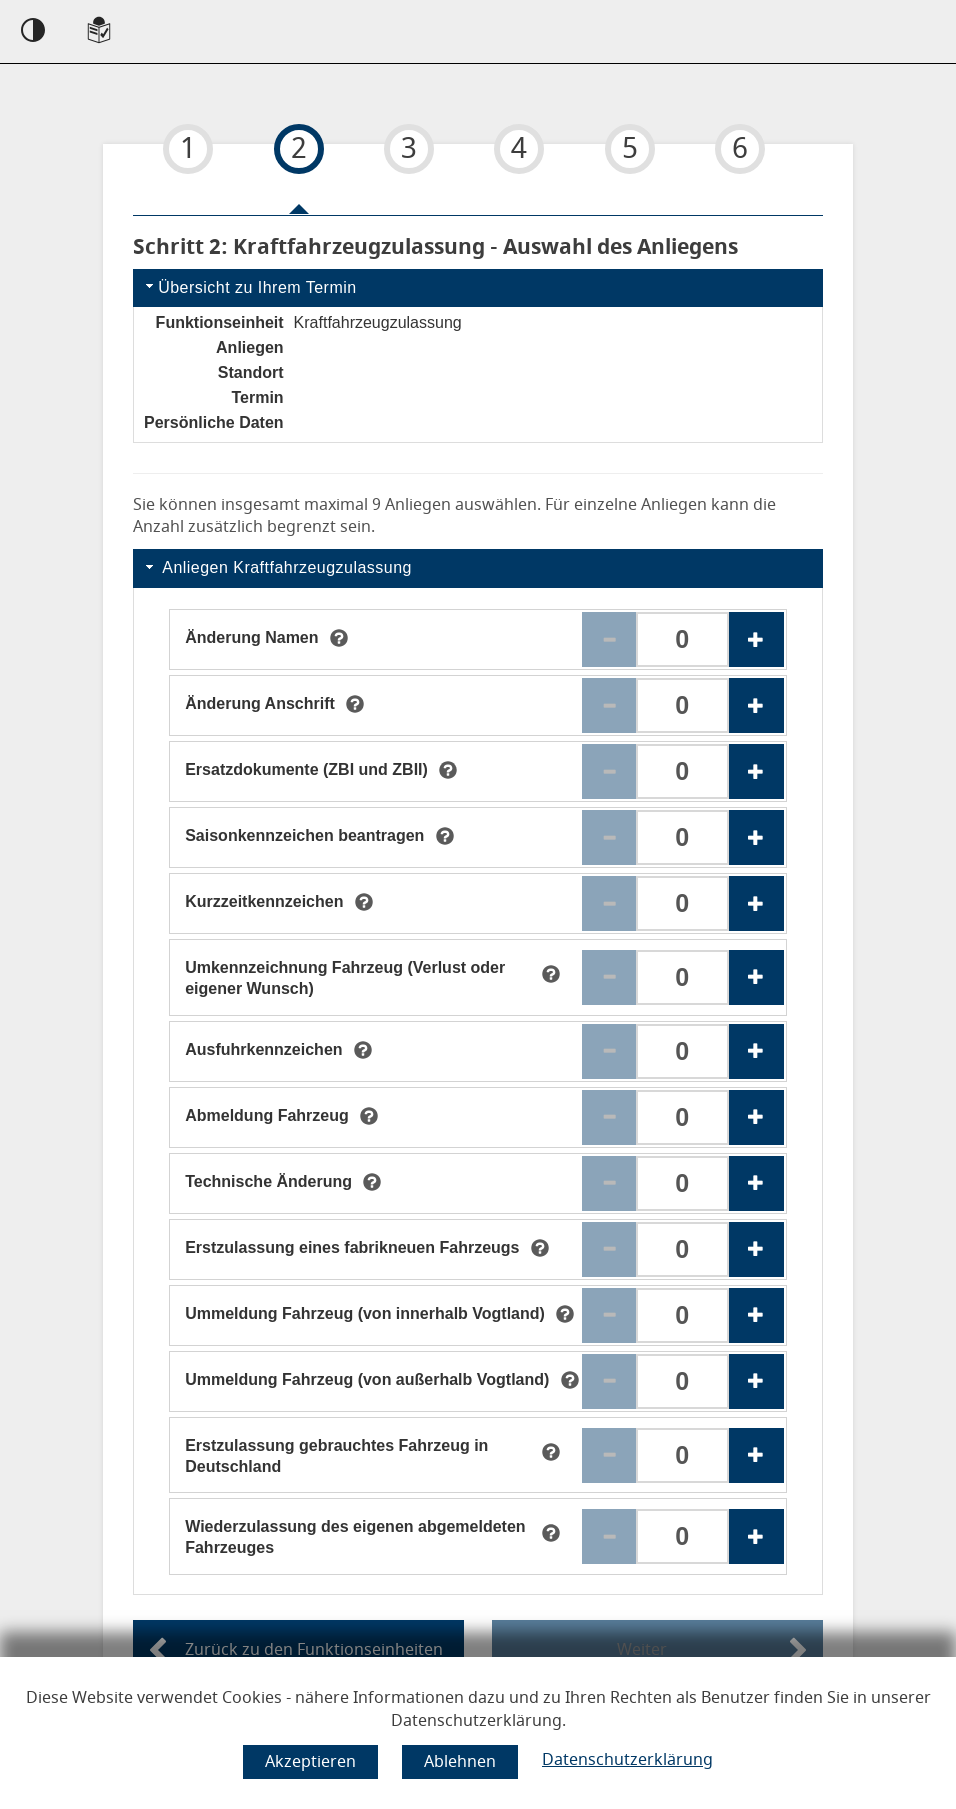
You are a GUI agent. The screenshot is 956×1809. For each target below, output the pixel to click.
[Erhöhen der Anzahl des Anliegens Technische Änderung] (756, 1183)
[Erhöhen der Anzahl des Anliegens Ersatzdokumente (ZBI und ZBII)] (756, 771)
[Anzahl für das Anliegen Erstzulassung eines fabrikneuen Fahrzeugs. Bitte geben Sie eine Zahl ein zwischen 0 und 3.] (682, 1249)
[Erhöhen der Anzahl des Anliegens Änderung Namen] (756, 639)
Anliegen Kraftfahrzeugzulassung (277, 567)
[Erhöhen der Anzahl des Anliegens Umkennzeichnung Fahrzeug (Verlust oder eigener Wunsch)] (756, 977)
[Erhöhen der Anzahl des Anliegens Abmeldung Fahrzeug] (756, 1117)
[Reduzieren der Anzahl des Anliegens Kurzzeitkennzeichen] (609, 903)
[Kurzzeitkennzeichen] (264, 903)
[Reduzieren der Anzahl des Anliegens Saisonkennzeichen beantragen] (609, 837)
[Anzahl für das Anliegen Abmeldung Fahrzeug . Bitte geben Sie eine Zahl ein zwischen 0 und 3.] (682, 1117)
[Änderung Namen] (251, 639)
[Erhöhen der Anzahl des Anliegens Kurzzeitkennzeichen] (756, 903)
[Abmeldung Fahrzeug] (267, 1117)
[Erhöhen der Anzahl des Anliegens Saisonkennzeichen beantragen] (756, 837)
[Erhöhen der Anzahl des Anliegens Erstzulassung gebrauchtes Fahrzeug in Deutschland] (756, 1455)
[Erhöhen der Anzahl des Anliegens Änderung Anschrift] (756, 705)
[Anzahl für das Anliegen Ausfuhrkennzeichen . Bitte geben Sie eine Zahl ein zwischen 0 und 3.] (682, 1051)
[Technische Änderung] (268, 1183)
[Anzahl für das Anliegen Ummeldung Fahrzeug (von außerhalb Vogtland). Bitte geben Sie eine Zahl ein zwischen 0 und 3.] (682, 1381)
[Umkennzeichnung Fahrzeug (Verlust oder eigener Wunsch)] (357, 976)
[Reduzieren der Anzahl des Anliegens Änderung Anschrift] (609, 705)
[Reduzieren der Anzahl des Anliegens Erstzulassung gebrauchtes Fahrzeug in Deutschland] (609, 1455)
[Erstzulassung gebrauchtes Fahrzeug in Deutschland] (357, 1454)
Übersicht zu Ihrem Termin (249, 286)
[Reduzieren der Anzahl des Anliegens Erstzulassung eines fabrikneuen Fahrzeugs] (609, 1249)
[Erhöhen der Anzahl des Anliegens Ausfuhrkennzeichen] (756, 1051)
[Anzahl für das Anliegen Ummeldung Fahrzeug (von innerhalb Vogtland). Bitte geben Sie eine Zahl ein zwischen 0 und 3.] (682, 1315)
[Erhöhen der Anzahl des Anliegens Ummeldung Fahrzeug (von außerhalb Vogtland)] (756, 1381)
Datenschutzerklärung (627, 1760)
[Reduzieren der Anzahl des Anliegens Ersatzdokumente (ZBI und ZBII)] (609, 771)
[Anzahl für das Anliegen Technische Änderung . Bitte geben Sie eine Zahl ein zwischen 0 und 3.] (682, 1183)
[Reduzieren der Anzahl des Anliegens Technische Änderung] (609, 1183)
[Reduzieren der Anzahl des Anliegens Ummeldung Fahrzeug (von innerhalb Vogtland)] (609, 1315)
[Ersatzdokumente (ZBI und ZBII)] (306, 771)
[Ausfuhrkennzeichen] (263, 1051)
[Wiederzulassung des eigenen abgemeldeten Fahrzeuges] (357, 1535)
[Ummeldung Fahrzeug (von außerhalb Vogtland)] (367, 1381)
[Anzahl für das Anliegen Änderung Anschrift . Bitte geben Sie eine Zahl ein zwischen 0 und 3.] (682, 705)
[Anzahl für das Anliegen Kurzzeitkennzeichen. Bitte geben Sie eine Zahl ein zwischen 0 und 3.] (682, 903)
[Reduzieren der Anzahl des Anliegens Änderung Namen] (609, 639)
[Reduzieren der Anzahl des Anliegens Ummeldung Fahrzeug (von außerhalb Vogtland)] (609, 1381)
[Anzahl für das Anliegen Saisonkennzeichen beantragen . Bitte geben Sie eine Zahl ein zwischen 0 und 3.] (682, 837)
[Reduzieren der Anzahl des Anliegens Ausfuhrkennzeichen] (609, 1051)
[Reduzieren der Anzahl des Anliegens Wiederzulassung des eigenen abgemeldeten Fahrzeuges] (609, 1536)
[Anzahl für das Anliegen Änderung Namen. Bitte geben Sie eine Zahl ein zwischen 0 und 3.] (682, 639)
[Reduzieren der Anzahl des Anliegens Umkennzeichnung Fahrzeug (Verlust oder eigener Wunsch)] (609, 977)
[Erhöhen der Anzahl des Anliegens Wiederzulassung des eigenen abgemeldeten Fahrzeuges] (756, 1536)
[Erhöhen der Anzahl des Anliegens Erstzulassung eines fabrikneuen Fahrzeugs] (756, 1249)
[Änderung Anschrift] (260, 705)
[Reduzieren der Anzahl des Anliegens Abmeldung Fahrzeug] (609, 1117)
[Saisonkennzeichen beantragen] (304, 837)
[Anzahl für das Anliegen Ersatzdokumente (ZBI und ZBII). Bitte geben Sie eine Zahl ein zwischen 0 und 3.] (682, 771)
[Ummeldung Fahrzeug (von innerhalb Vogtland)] (365, 1315)
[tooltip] (339, 637)
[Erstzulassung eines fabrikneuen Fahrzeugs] (352, 1249)
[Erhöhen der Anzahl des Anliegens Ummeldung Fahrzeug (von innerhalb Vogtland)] (756, 1315)
